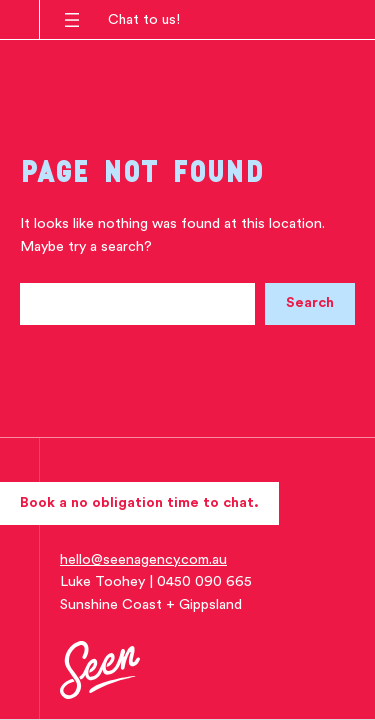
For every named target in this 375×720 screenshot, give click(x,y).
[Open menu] (72, 20)
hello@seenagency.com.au (143, 559)
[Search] (310, 304)
